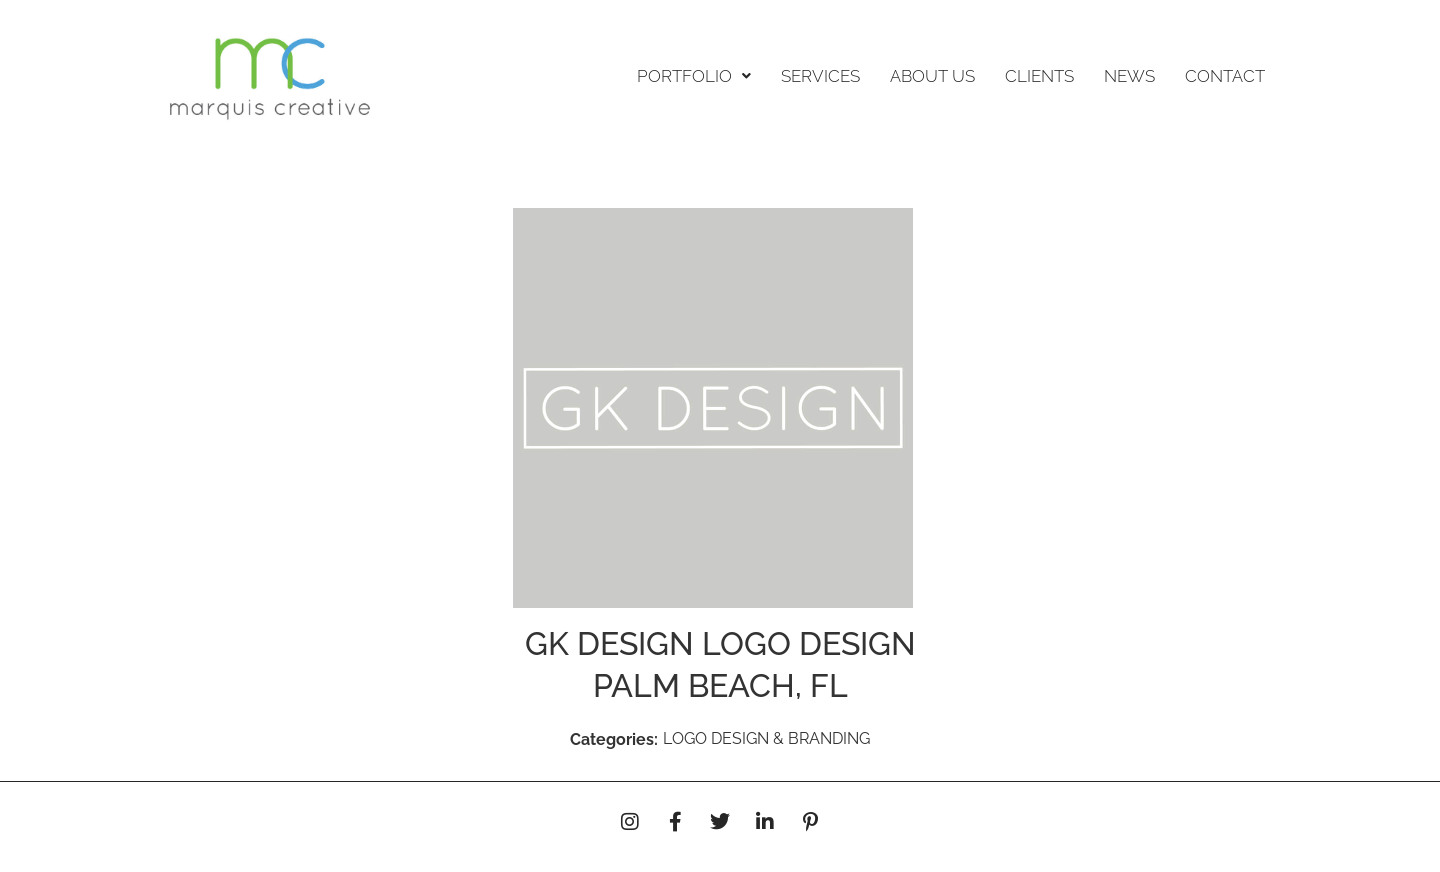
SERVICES (820, 76)
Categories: (614, 739)
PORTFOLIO (694, 76)
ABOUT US (932, 76)
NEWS (1129, 76)
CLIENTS (1039, 76)
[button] (694, 76)
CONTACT (1225, 76)
